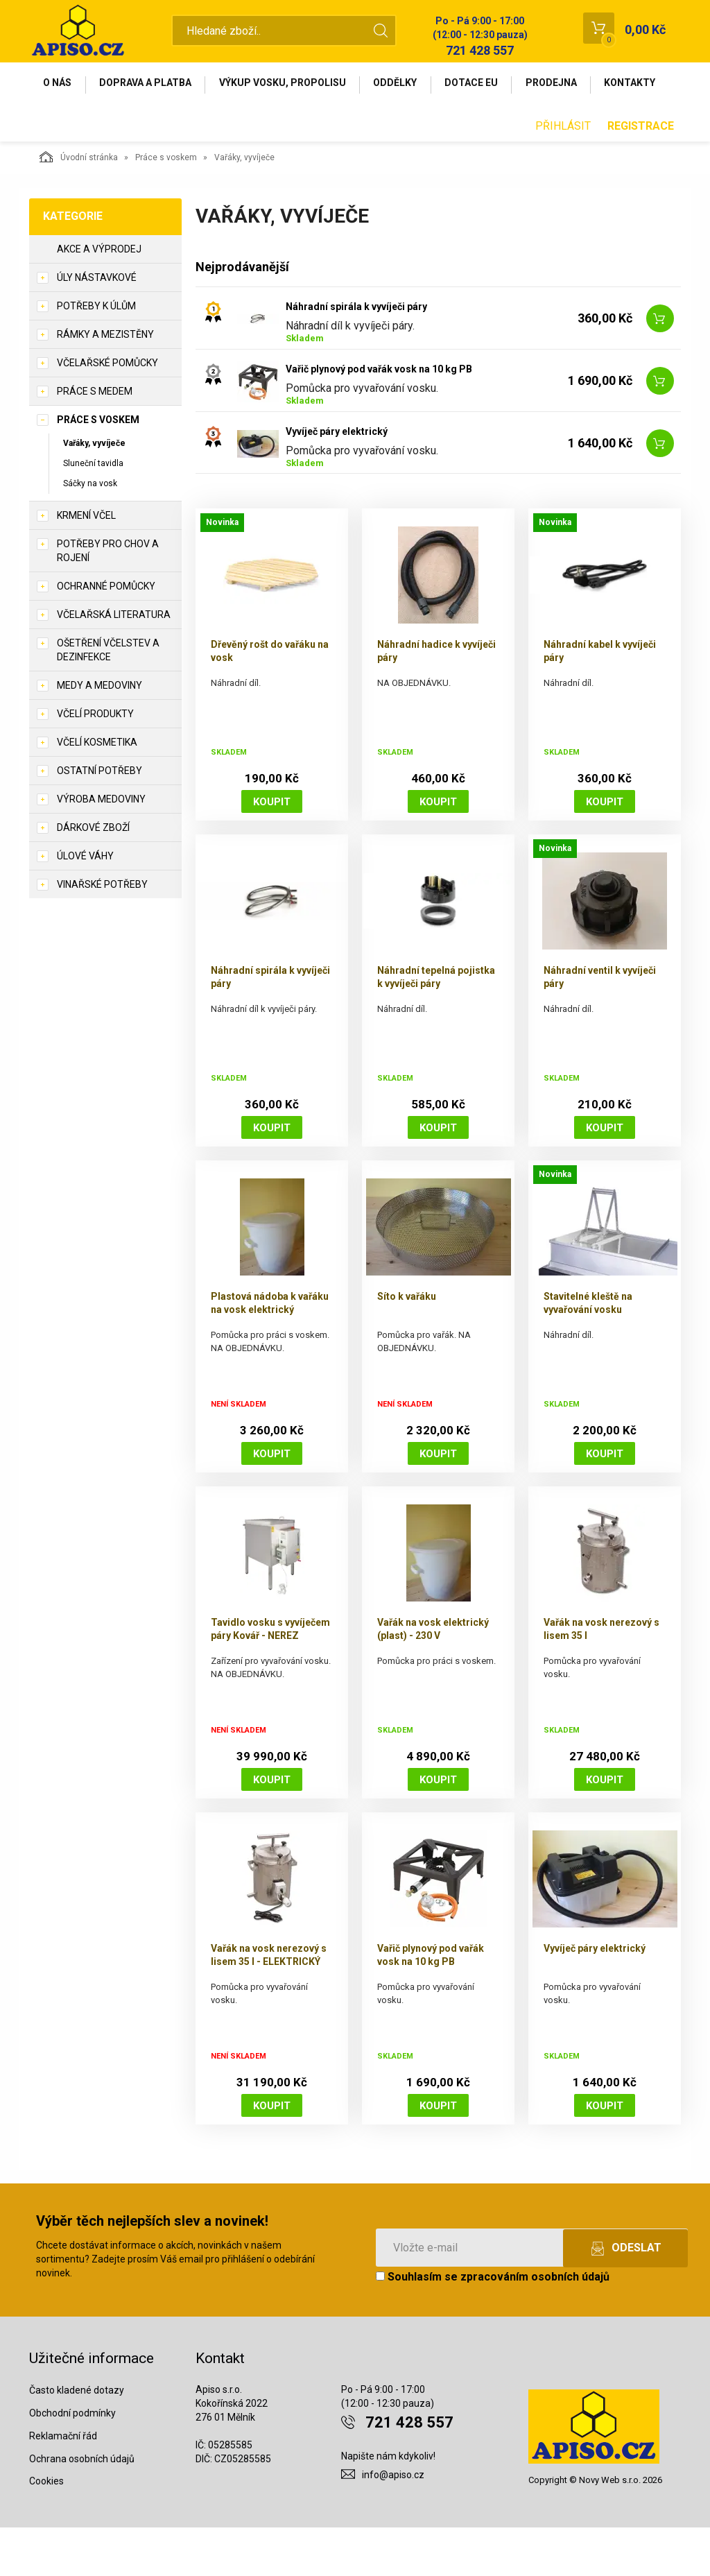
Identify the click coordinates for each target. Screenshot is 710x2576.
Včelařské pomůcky (107, 410)
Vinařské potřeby (102, 932)
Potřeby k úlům (96, 353)
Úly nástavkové (97, 325)
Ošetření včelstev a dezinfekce (108, 697)
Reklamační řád (63, 2483)
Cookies (46, 2529)
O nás (59, 84)
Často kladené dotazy (76, 2438)
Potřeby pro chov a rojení (108, 598)
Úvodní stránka (79, 205)
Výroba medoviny (101, 846)
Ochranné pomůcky (106, 633)
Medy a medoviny (99, 733)
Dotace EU (487, 84)
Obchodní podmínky (72, 2460)
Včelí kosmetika (97, 790)
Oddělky (408, 84)
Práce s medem (94, 439)
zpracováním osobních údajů (534, 2324)
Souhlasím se (492, 2324)
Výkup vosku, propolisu (291, 84)
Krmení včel (86, 563)
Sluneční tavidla (93, 511)
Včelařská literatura (114, 662)
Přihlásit (563, 173)
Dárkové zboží (93, 875)
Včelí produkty (95, 761)
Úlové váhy (85, 903)
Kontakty (70, 129)
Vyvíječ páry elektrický (337, 479)
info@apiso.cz (393, 2523)
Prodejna (571, 84)
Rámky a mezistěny (105, 382)
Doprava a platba (151, 84)
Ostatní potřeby (99, 818)
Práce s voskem (166, 205)
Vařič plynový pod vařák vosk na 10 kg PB (379, 416)
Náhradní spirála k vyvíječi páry (356, 354)
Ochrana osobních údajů (82, 2506)
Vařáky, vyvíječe (94, 491)
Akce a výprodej (99, 296)
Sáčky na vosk (90, 531)
